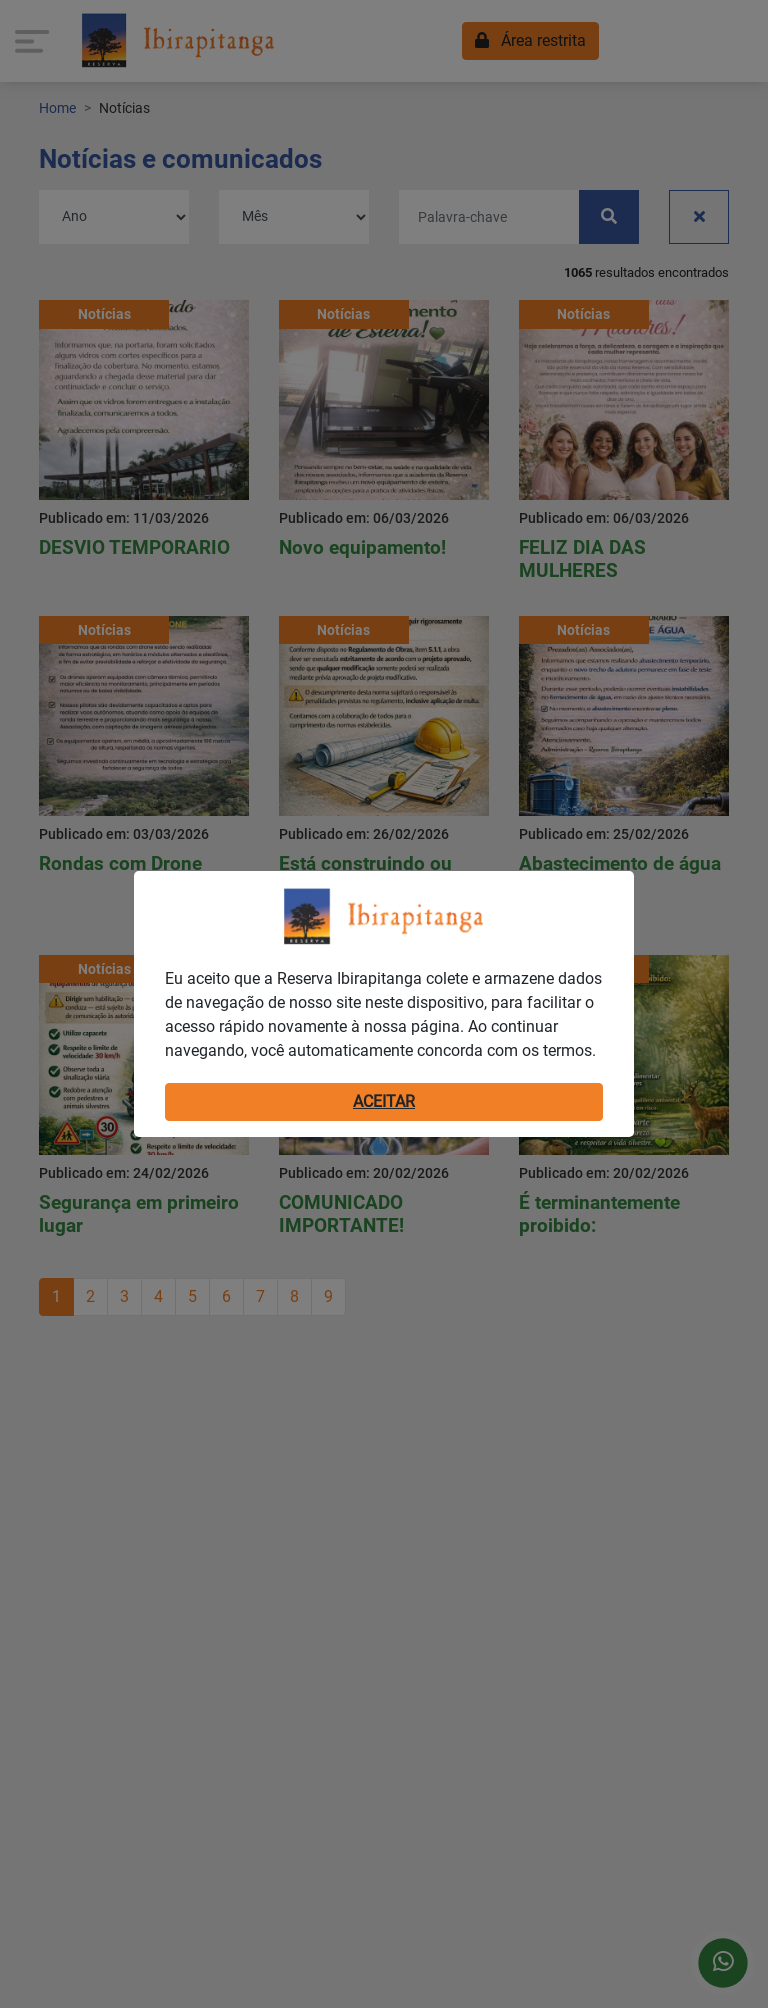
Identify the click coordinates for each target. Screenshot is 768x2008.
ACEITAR (384, 1101)
